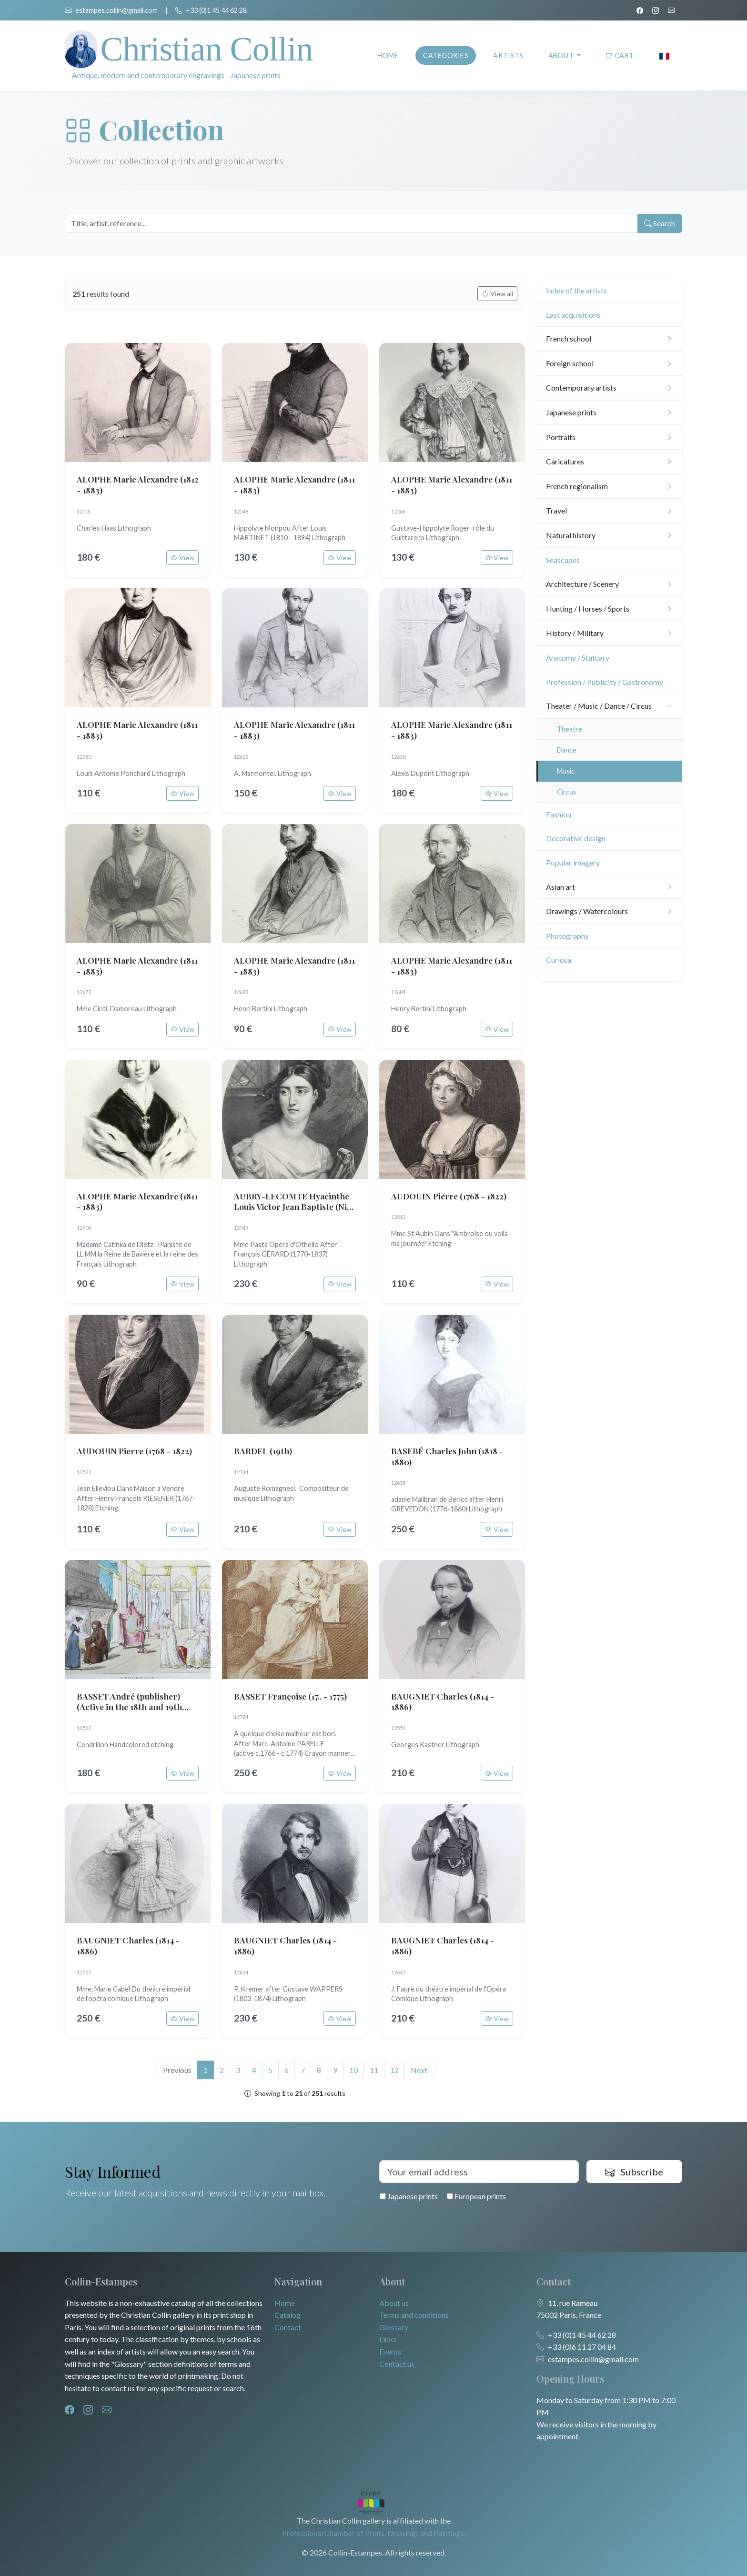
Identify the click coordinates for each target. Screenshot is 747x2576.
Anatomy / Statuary (577, 657)
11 (374, 2069)
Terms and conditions (414, 2314)
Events (390, 2351)
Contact (287, 2327)
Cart (620, 55)
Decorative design (576, 838)
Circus (566, 792)
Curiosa (558, 959)
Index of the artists (576, 290)
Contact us (396, 2363)
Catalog (287, 2314)
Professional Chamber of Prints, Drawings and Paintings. (373, 2532)
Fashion (558, 814)
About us (394, 2302)
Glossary (393, 2327)
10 (353, 2069)
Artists (508, 55)
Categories (445, 55)
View (182, 557)
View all (497, 294)
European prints (476, 2196)
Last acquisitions (573, 314)
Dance (566, 750)
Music (566, 771)
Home (387, 55)
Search (658, 223)
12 (394, 2069)
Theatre (569, 729)
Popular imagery (573, 862)
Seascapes (563, 559)
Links (387, 2339)
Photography (567, 935)
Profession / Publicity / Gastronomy (604, 681)
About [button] (561, 55)
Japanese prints (409, 2196)
